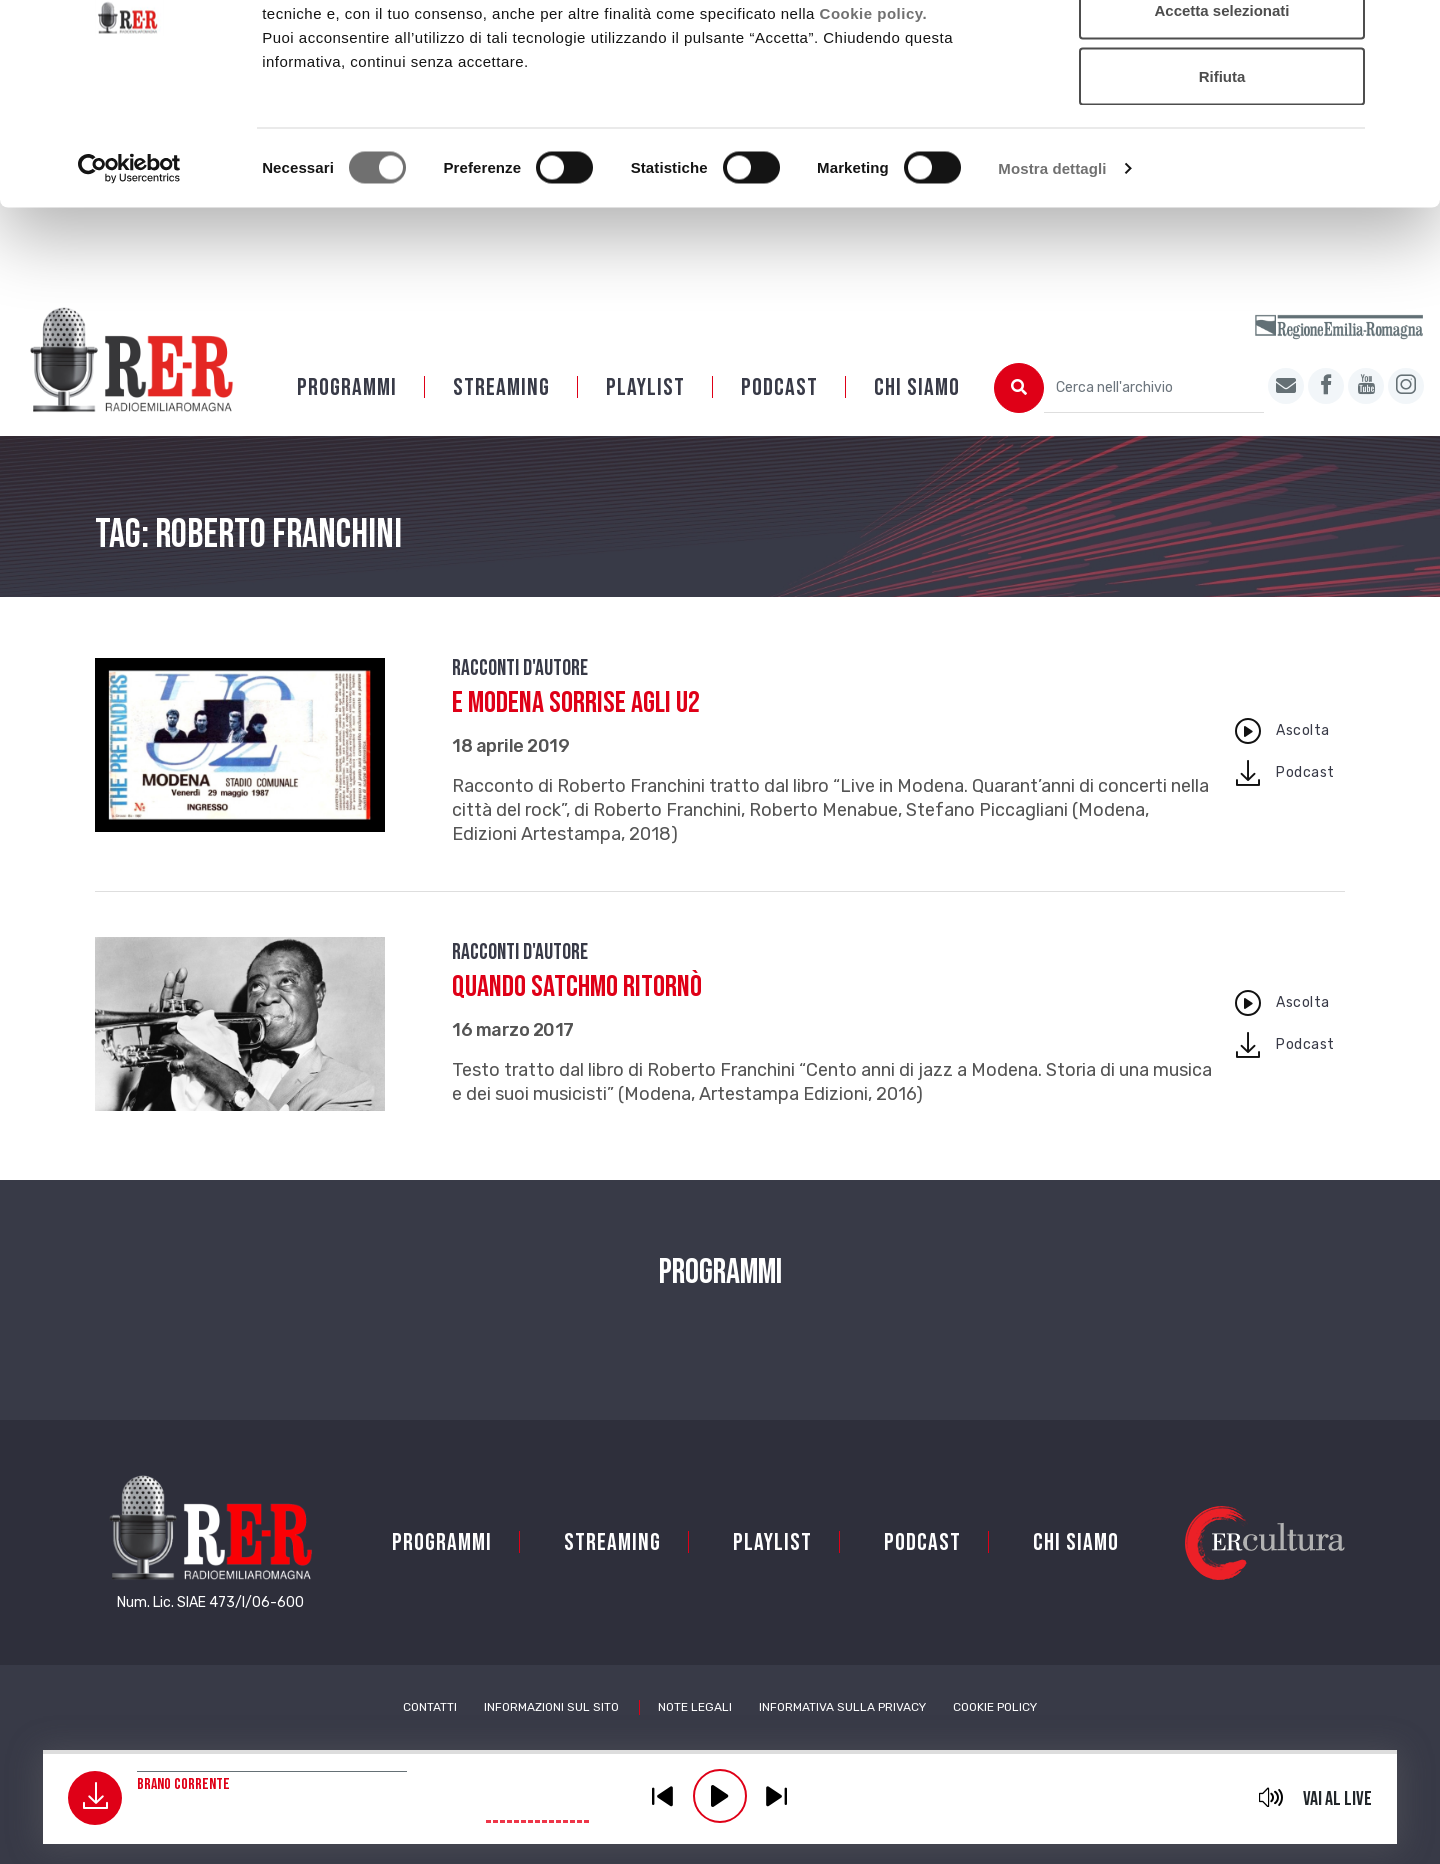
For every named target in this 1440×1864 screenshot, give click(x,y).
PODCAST (779, 413)
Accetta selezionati (1221, 118)
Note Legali (695, 1733)
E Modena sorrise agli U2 (576, 729)
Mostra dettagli (1052, 275)
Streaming (501, 413)
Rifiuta (1222, 183)
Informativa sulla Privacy (842, 1733)
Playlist (645, 413)
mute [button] (1271, 1797)
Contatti (430, 1733)
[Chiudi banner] (1409, 31)
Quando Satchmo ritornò (577, 1013)
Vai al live (1337, 1799)
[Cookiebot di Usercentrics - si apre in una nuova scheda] (129, 276)
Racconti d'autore (520, 694)
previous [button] (663, 1796)
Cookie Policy (995, 1733)
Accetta (1222, 52)
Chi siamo (917, 413)
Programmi (347, 413)
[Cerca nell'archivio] (1154, 414)
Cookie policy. (874, 120)
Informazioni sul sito (551, 1733)
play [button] (720, 1796)
